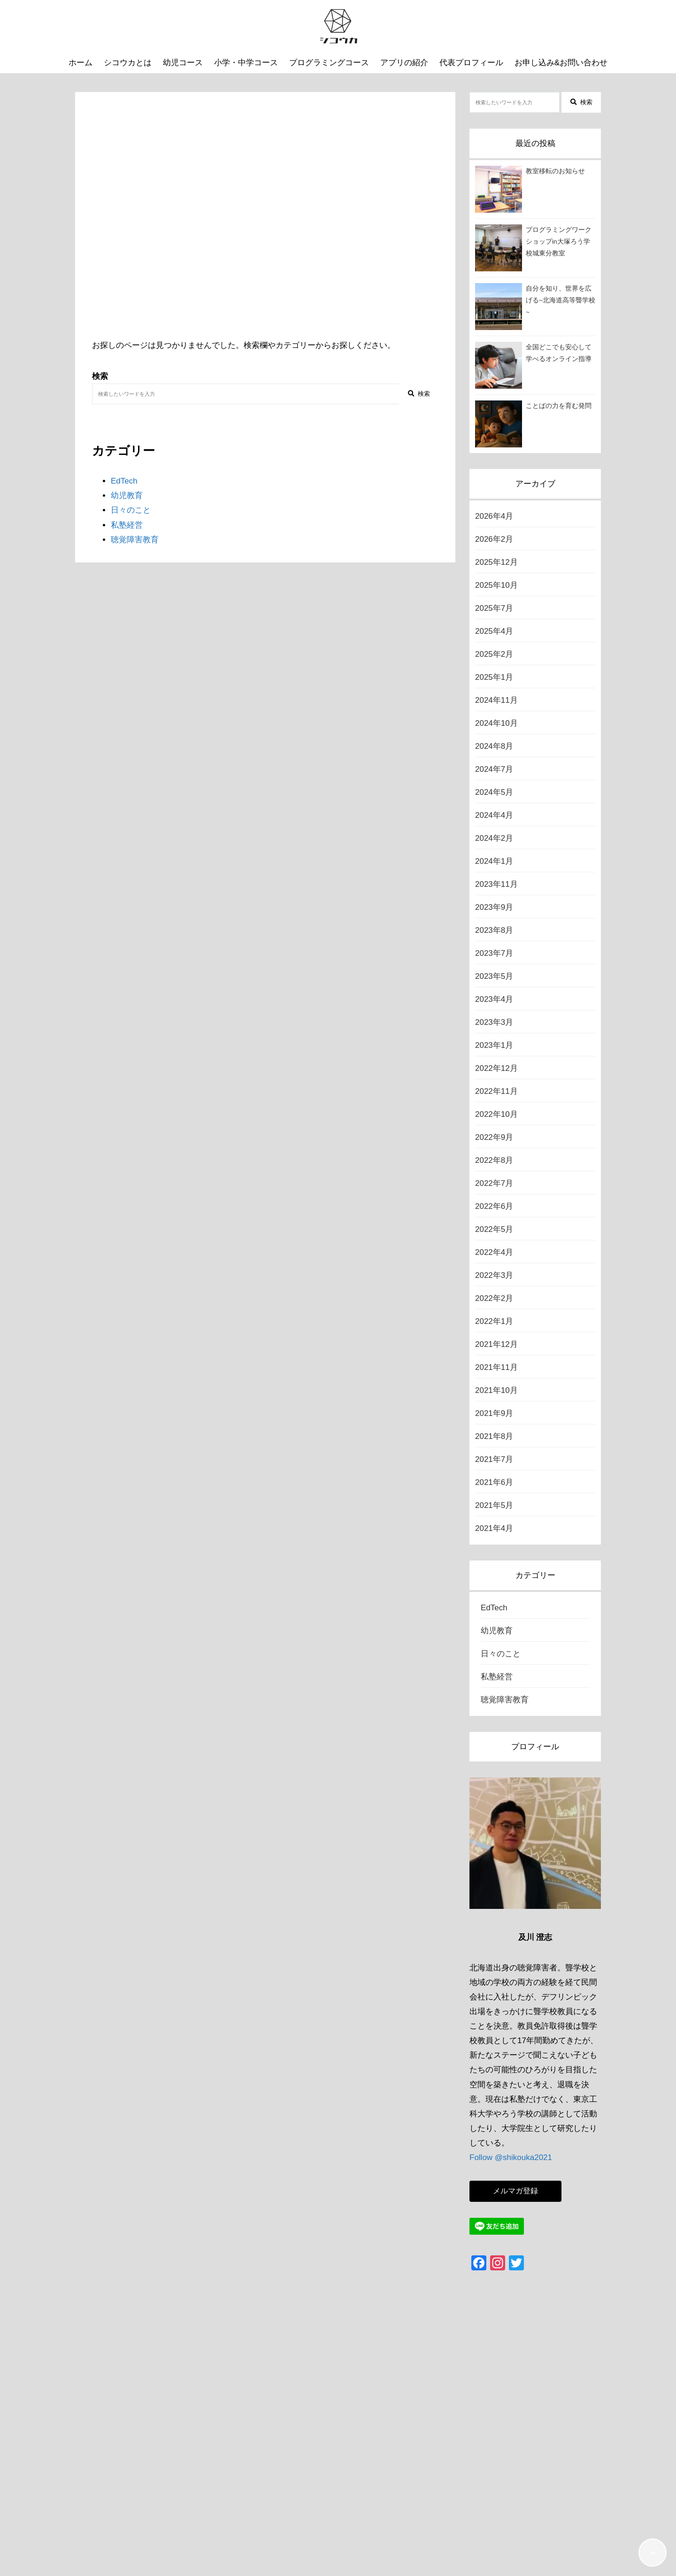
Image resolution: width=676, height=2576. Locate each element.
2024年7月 (494, 769)
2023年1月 (494, 1045)
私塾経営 (127, 525)
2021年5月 (494, 1505)
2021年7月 (494, 1459)
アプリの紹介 (404, 62)
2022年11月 (496, 1091)
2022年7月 (494, 1183)
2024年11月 (496, 700)
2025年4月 (494, 631)
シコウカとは (128, 62)
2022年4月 (494, 1252)
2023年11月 (496, 884)
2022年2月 (494, 1298)
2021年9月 (494, 1413)
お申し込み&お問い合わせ (561, 62)
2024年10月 (496, 723)
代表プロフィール (471, 62)
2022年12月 (496, 1068)
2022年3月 (494, 1275)
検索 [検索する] (419, 393)
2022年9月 (494, 1137)
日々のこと (131, 510)
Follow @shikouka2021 (510, 2157)
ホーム (80, 62)
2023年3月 (494, 1022)
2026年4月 (494, 516)
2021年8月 (494, 1436)
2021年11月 (496, 1367)
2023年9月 (494, 907)
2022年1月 (494, 1321)
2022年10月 (496, 1114)
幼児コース (183, 62)
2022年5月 (494, 1229)
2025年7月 (494, 608)
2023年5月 (494, 976)
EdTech (124, 481)
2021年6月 (494, 1482)
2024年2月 (494, 838)
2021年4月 (494, 1528)
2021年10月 (496, 1390)
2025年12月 (496, 562)
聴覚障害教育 (135, 539)
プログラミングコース (329, 62)
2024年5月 (494, 792)
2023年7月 (494, 953)
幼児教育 (127, 495)
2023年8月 (494, 930)
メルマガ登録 (515, 2191)
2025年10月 (496, 585)
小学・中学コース (246, 62)
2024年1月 (494, 861)
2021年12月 (496, 1344)
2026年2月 (494, 539)
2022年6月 (494, 1206)
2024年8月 (494, 746)
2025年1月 (494, 677)
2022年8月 (494, 1160)
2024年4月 (494, 815)
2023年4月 (494, 999)
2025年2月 (494, 654)
